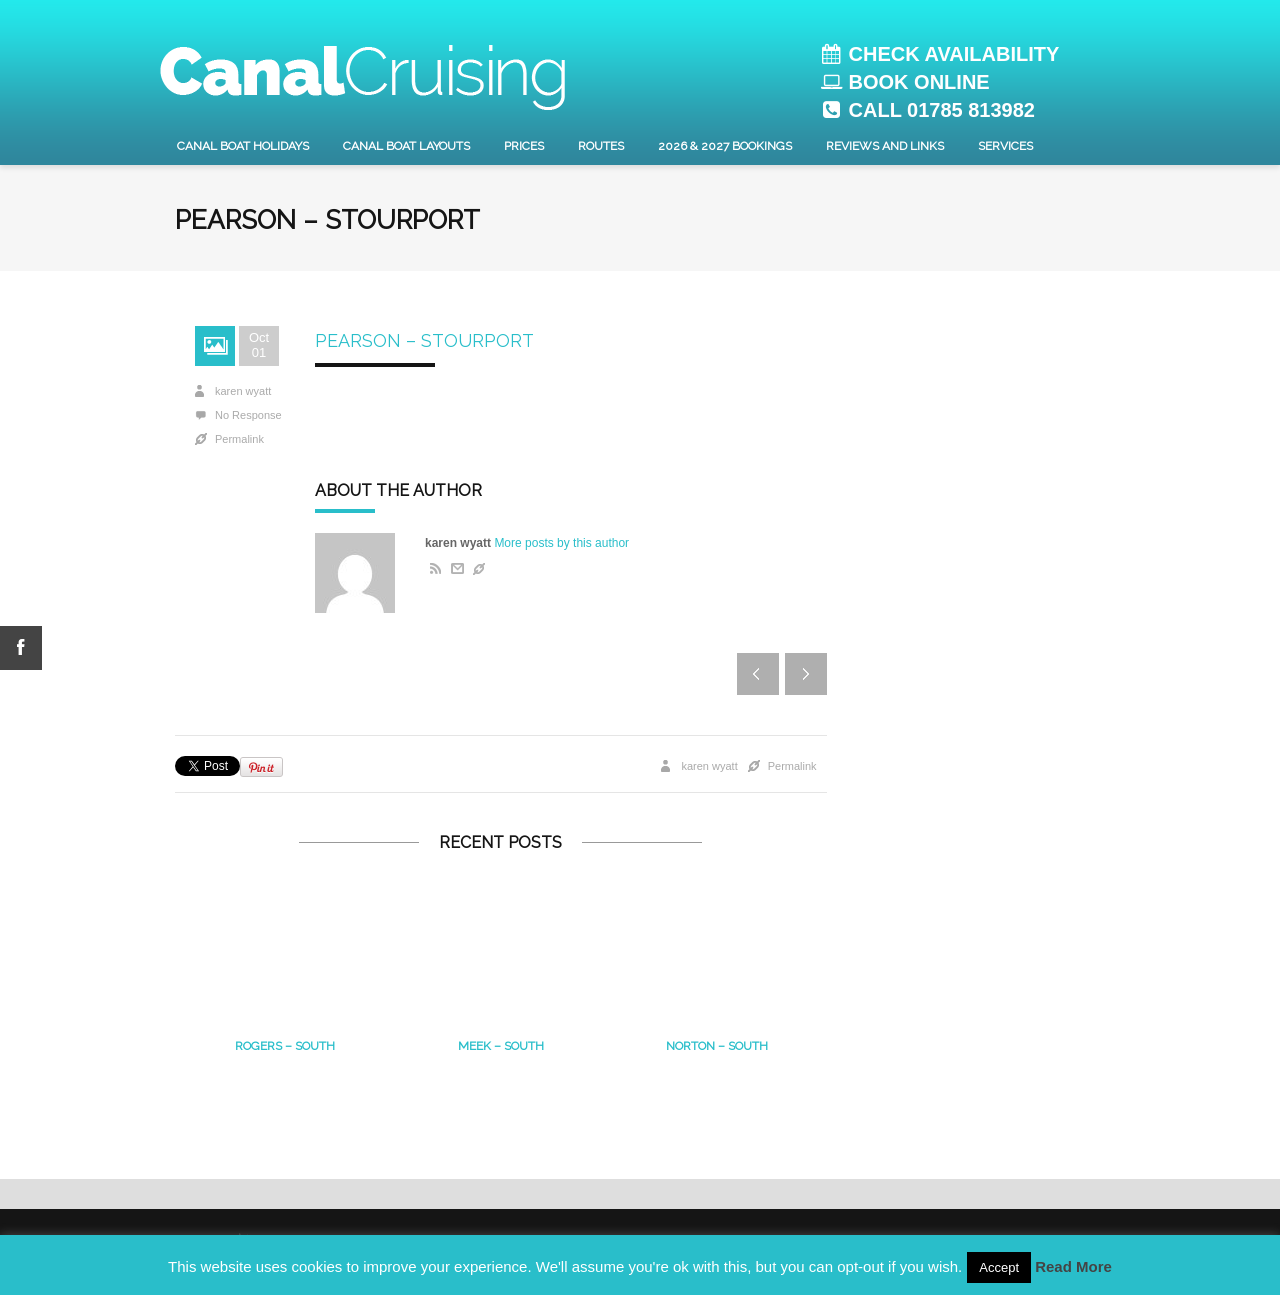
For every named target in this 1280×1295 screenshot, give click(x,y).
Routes (601, 146)
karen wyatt (243, 391)
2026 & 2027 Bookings (725, 146)
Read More (1073, 1266)
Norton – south (717, 1046)
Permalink (239, 439)
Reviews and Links (885, 146)
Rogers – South (285, 1046)
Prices (524, 146)
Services (1005, 146)
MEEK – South (501, 1046)
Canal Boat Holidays (243, 146)
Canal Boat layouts (406, 146)
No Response (248, 415)
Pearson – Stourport (424, 340)
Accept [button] (999, 1267)
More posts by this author (561, 543)
